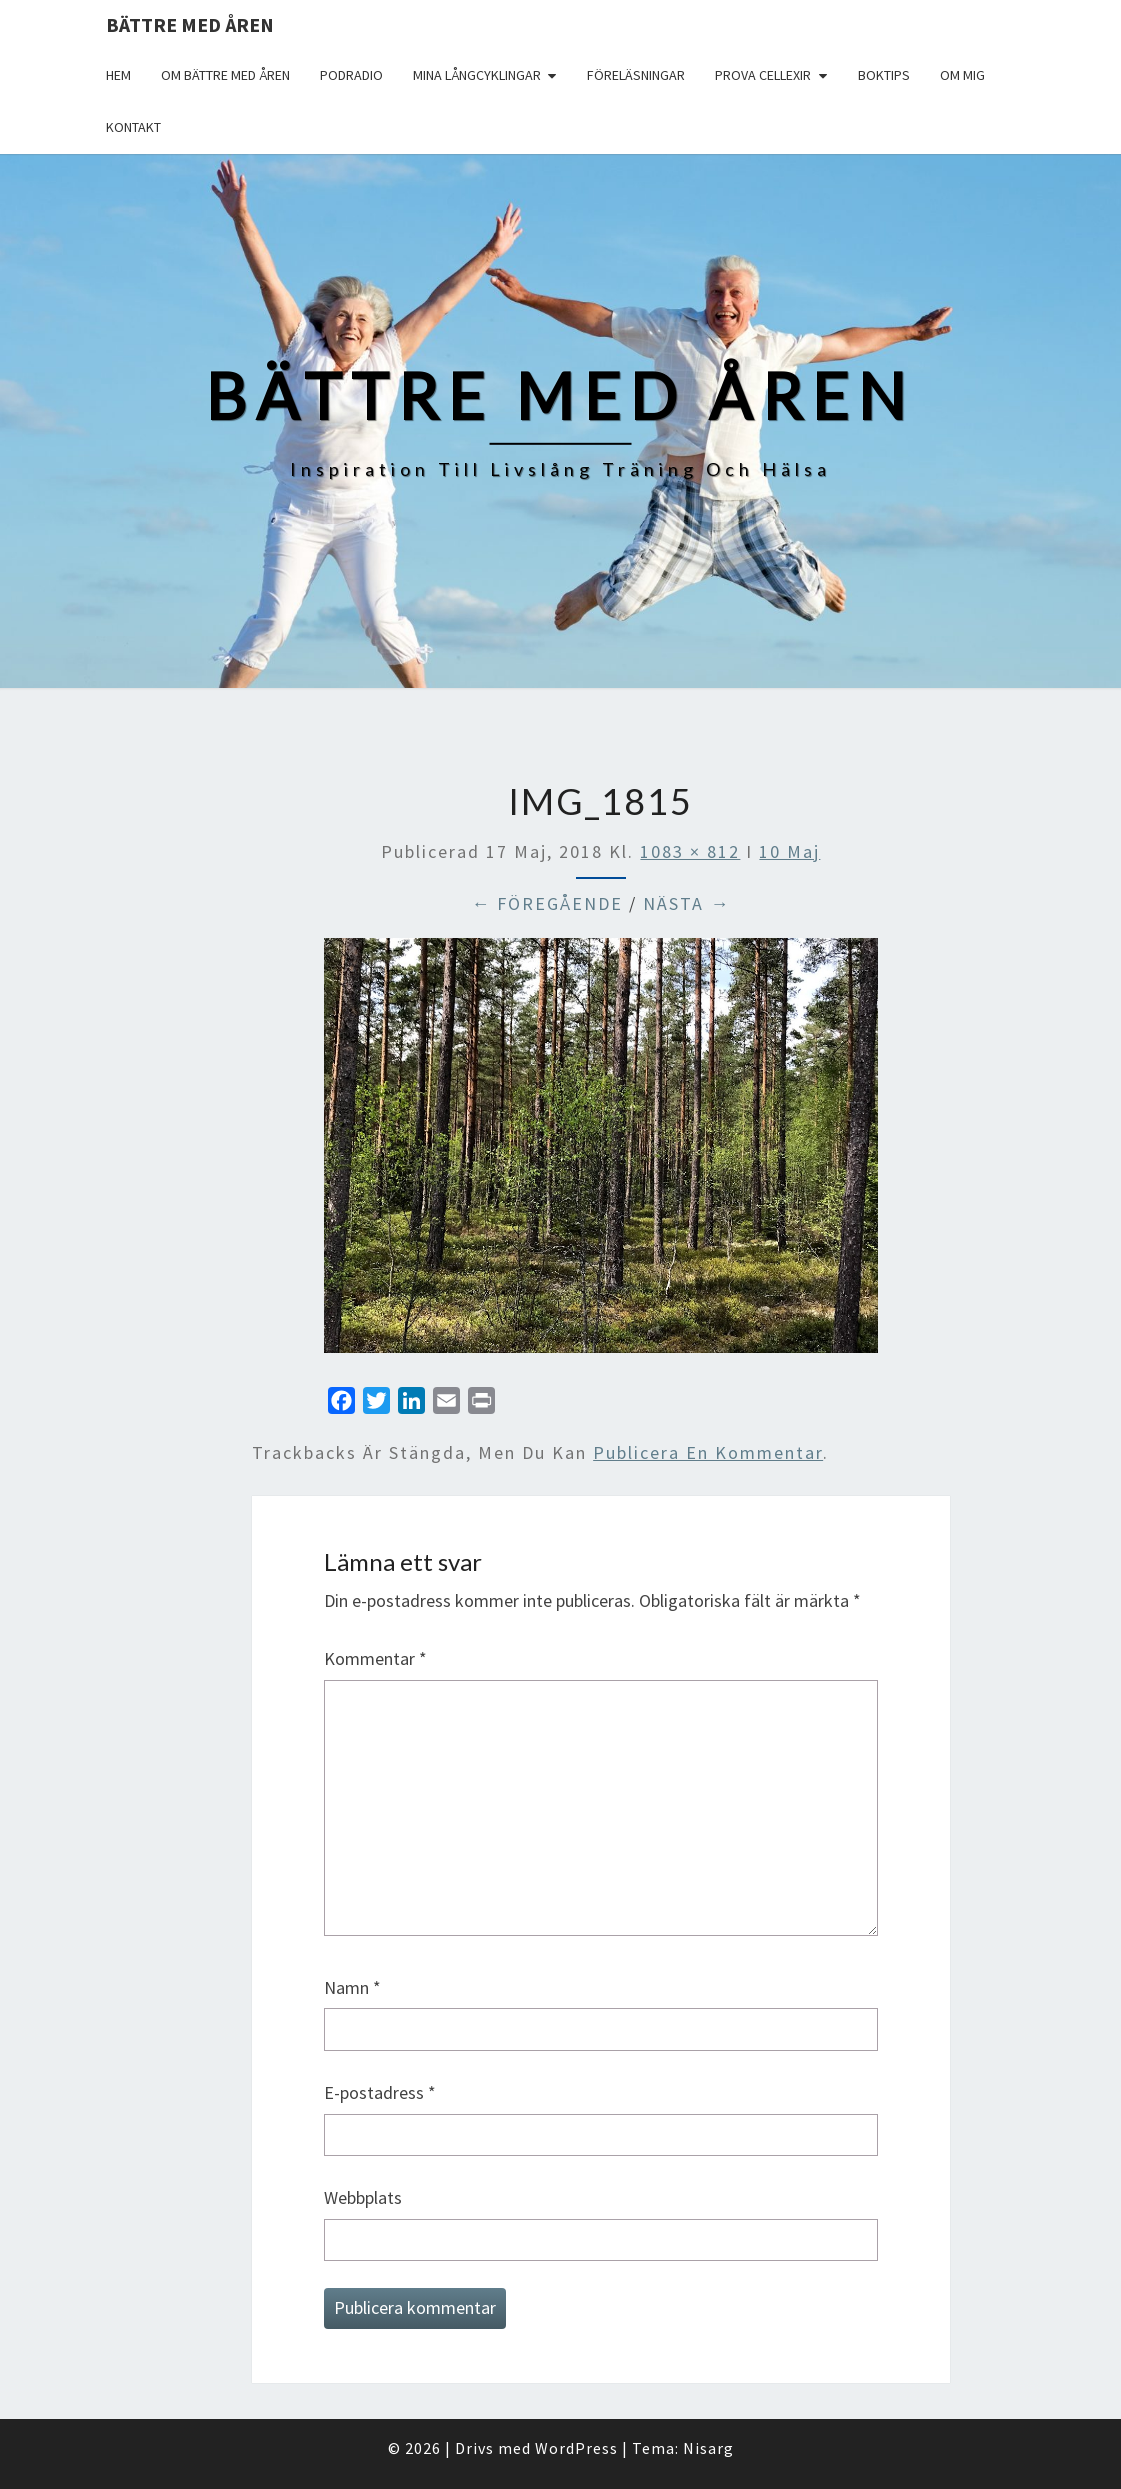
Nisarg (708, 2448)
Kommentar (375, 1658)
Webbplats (363, 2197)
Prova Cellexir (763, 75)
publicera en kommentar (708, 1452)
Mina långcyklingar (477, 75)
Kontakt (133, 127)
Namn (352, 1987)
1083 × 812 (690, 851)
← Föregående (547, 903)
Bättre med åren (190, 24)
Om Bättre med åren (225, 75)
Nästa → (686, 903)
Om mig (962, 75)
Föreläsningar (636, 75)
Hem (118, 75)
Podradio (351, 75)
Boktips (884, 75)
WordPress (576, 2448)
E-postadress (380, 2092)
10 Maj (789, 851)
